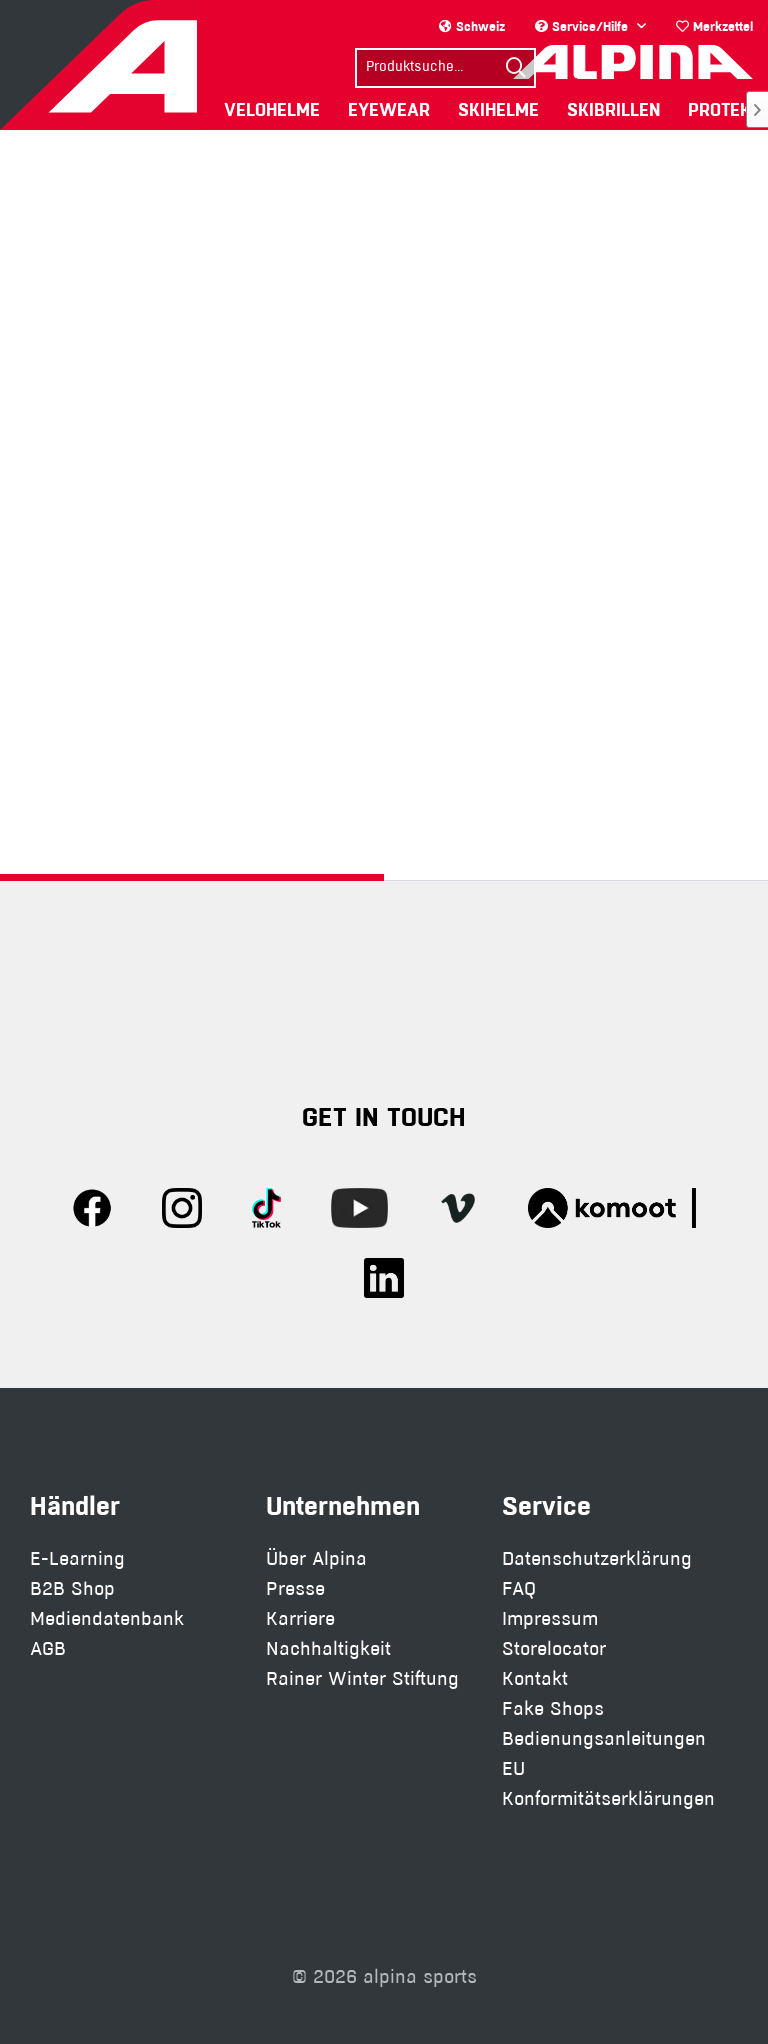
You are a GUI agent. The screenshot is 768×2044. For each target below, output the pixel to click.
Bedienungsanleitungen (604, 1738)
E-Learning (77, 1558)
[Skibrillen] (613, 109)
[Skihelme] (498, 109)
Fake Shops (553, 1708)
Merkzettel (714, 26)
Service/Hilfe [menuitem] (583, 26)
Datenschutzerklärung (597, 1558)
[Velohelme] (272, 109)
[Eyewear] (389, 109)
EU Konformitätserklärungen (608, 1783)
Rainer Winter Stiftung (362, 1678)
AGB (48, 1648)
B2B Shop (72, 1588)
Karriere (300, 1618)
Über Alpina (316, 1558)
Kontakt (535, 1678)
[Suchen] (516, 68)
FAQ (519, 1588)
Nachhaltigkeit (328, 1648)
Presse (295, 1588)
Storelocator (554, 1648)
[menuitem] (714, 26)
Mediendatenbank (107, 1618)
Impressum (550, 1618)
